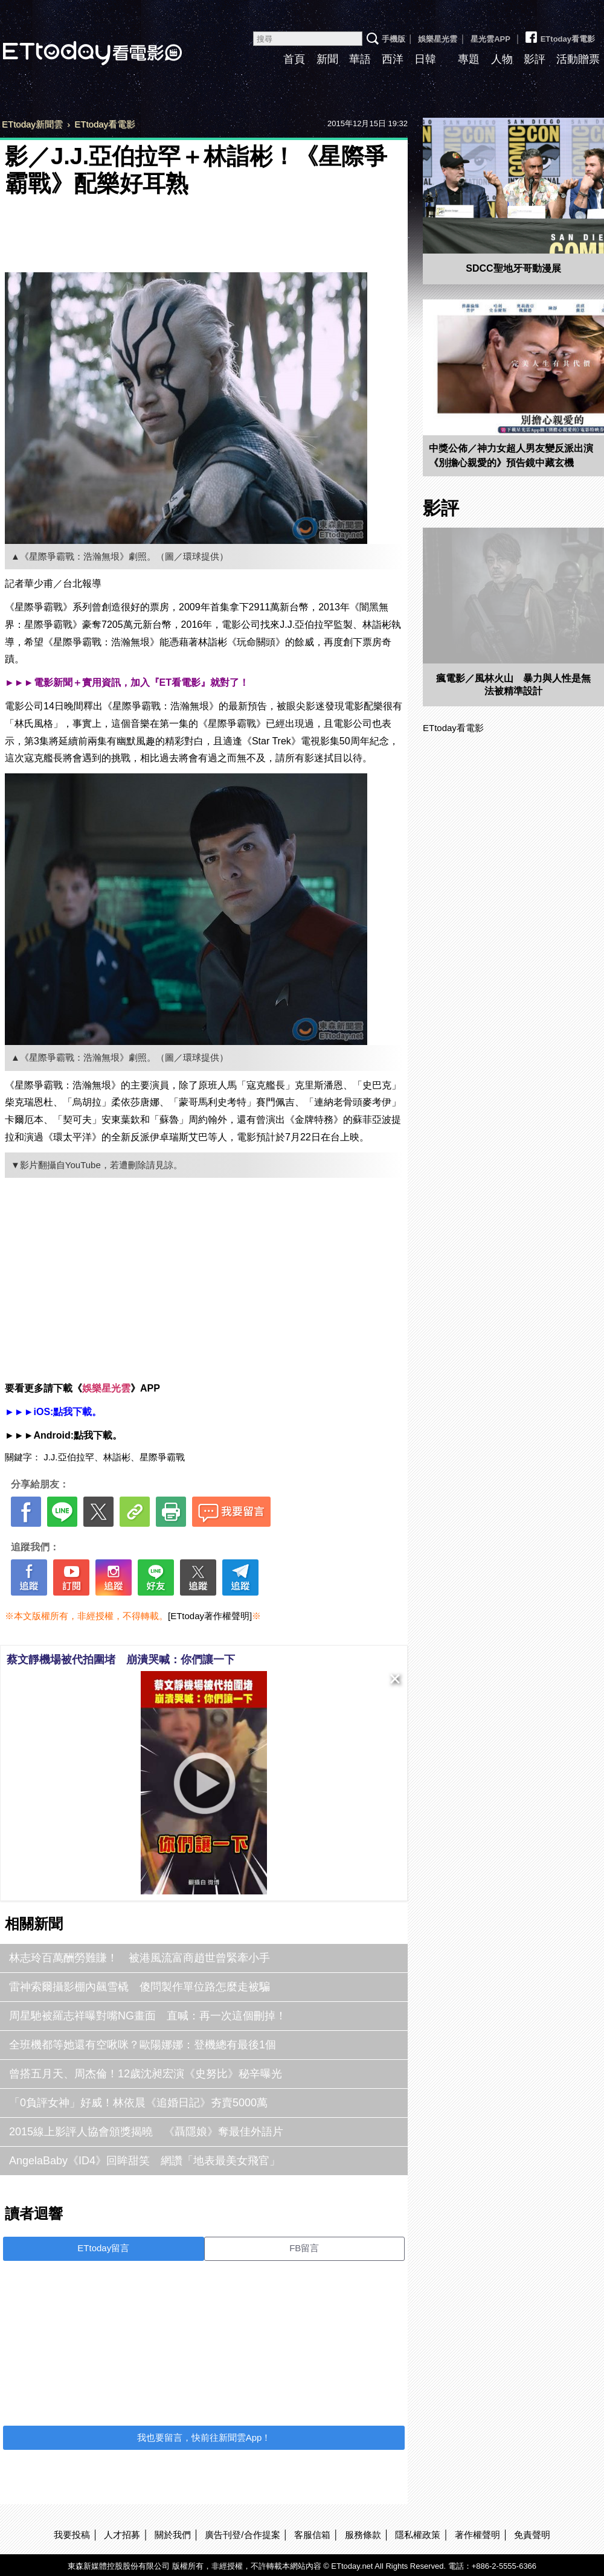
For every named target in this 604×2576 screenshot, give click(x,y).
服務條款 (363, 2535)
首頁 (294, 59)
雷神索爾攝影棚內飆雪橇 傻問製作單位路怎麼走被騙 (139, 1987)
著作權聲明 (477, 2535)
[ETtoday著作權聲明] (210, 1616)
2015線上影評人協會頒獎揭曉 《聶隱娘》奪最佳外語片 (146, 2132)
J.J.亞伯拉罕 (68, 1457)
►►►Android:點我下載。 (63, 1435)
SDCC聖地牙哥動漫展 (513, 268)
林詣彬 (116, 1457)
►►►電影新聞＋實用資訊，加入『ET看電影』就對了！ (127, 682)
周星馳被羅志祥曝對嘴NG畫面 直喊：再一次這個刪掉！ (147, 2016)
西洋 (392, 59)
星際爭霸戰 (162, 1457)
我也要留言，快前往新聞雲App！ (204, 2437)
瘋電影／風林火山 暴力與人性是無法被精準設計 (513, 684)
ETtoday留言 (103, 2248)
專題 (469, 59)
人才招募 (122, 2535)
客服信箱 (312, 2535)
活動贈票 (578, 59)
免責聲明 (532, 2535)
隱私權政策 (417, 2535)
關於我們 (173, 2535)
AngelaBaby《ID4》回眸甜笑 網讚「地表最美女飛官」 (144, 2161)
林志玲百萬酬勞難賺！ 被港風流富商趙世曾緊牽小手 (139, 1958)
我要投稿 (72, 2535)
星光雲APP (490, 38)
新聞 (327, 59)
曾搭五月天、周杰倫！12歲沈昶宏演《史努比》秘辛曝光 (145, 2074)
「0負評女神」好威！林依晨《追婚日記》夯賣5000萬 (138, 2103)
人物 (502, 59)
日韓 (425, 59)
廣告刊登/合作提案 (242, 2535)
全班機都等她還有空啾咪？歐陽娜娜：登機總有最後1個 (142, 2045)
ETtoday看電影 (559, 34)
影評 (534, 59)
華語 (360, 59)
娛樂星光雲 (437, 38)
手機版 (393, 38)
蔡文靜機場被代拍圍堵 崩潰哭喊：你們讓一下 (121, 1660)
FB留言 (304, 2248)
